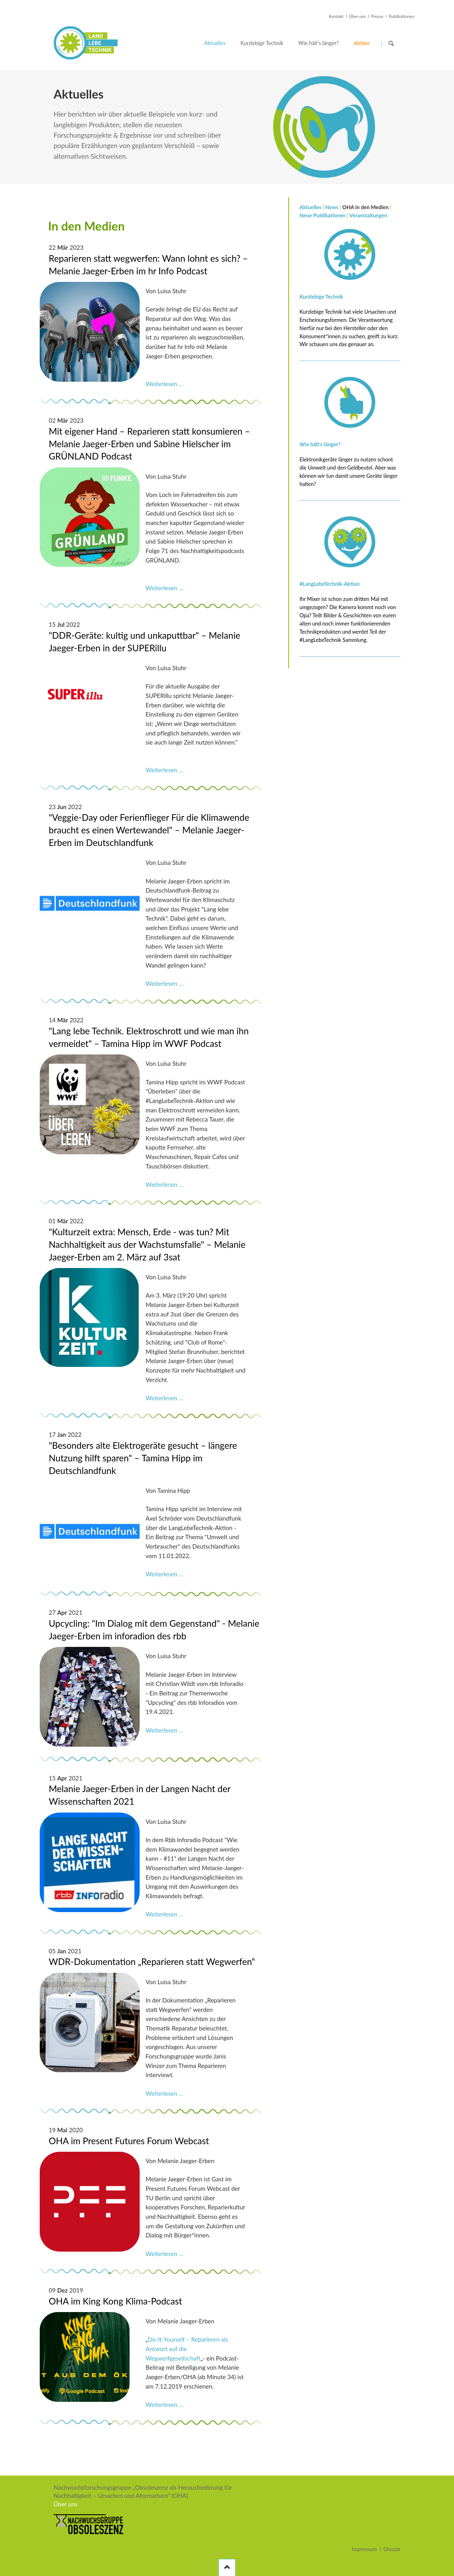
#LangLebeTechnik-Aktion (330, 584)
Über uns (357, 16)
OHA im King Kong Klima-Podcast (115, 2301)
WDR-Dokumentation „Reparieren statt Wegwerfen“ (152, 1961)
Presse (377, 16)
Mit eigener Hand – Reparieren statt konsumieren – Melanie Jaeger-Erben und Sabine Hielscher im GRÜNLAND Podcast (149, 444)
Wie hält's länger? (320, 444)
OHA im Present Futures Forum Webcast (129, 2140)
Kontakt (336, 16)
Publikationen (401, 16)
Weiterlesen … (164, 383)
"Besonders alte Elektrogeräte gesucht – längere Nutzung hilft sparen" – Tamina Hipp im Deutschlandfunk (143, 1458)
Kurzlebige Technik (321, 297)
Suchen (391, 43)
